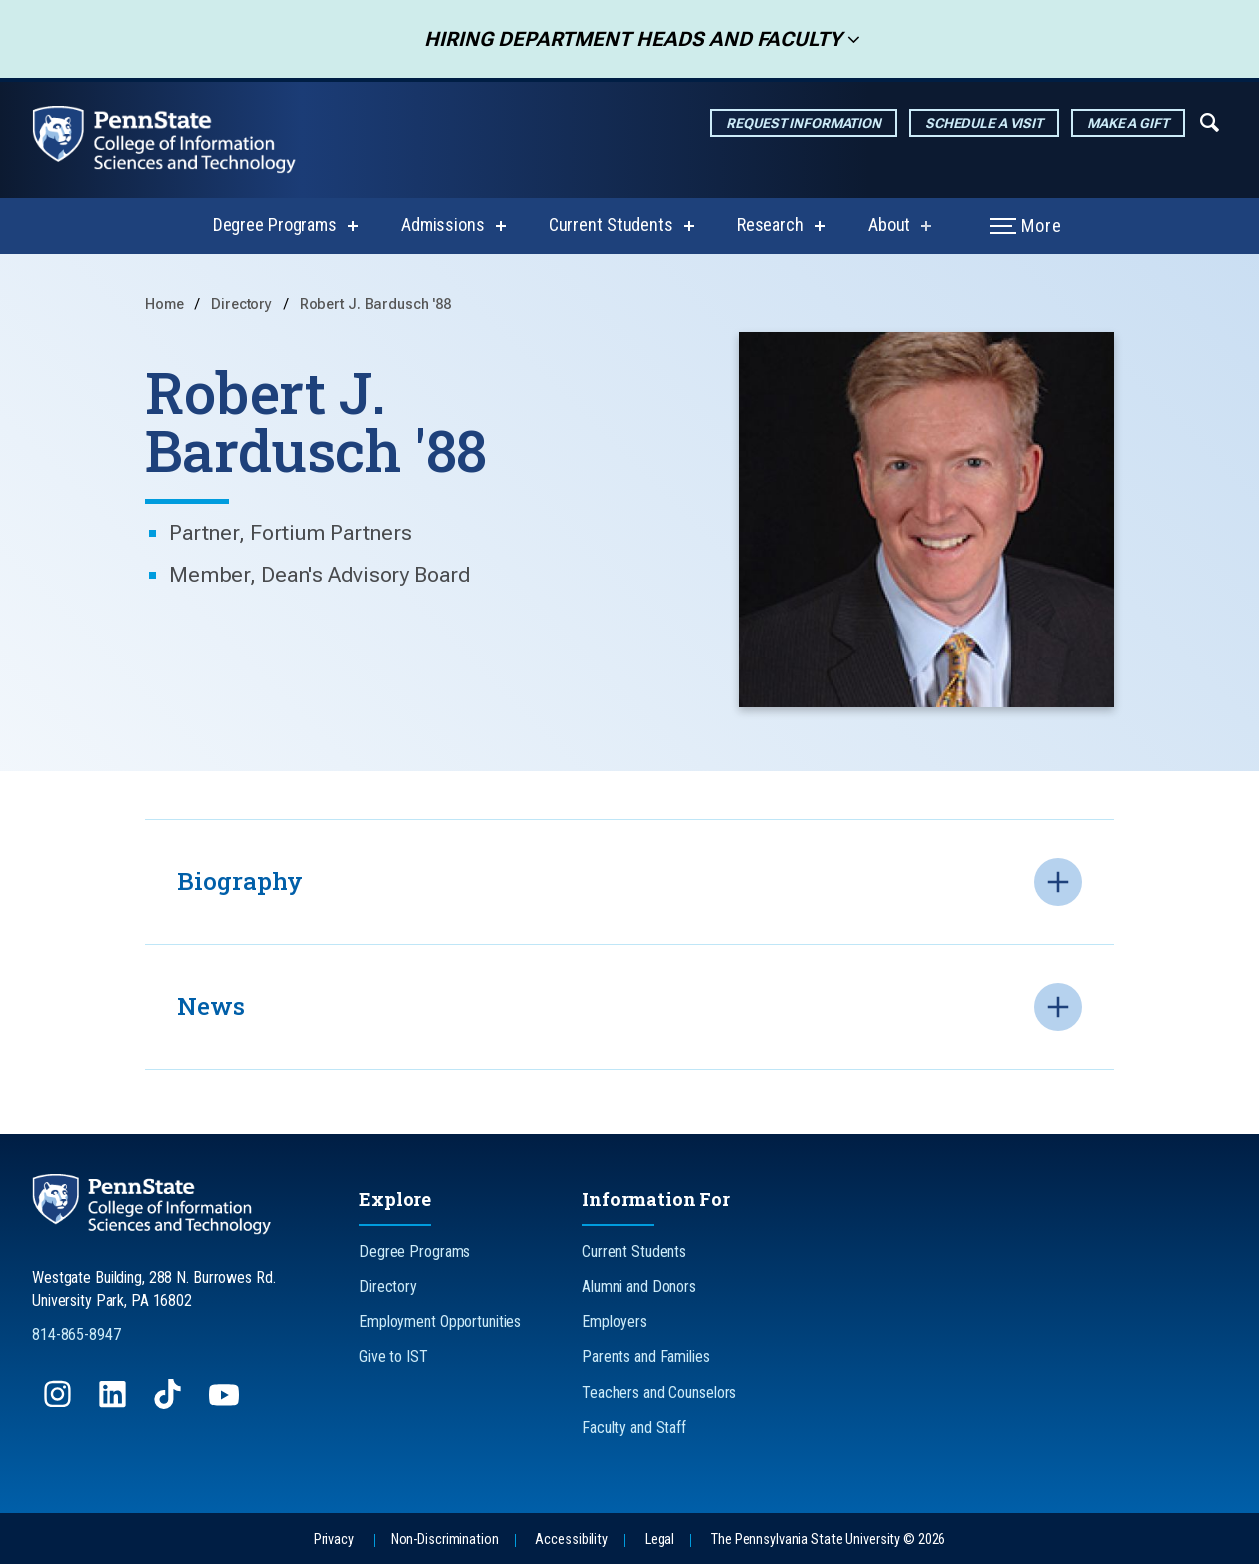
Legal (659, 1539)
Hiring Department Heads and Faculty (626, 39)
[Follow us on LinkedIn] (114, 1403)
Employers (614, 1321)
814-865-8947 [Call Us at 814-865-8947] (76, 1334)
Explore (395, 1199)
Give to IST (393, 1356)
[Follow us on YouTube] (226, 1403)
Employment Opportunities (440, 1321)
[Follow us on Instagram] (59, 1403)
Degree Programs (275, 224)
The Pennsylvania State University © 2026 (828, 1539)
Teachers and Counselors (659, 1392)
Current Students (611, 224)
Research (770, 224)
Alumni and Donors (639, 1286)
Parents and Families (646, 1356)
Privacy (334, 1539)
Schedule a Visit (984, 123)
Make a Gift (1128, 123)
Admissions (443, 224)
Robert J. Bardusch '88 (375, 304)
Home (164, 304)
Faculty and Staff (634, 1427)
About (889, 224)
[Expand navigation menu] (1209, 121)
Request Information (803, 123)
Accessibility (571, 1539)
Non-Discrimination (445, 1539)
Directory (243, 304)
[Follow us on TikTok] (169, 1403)
